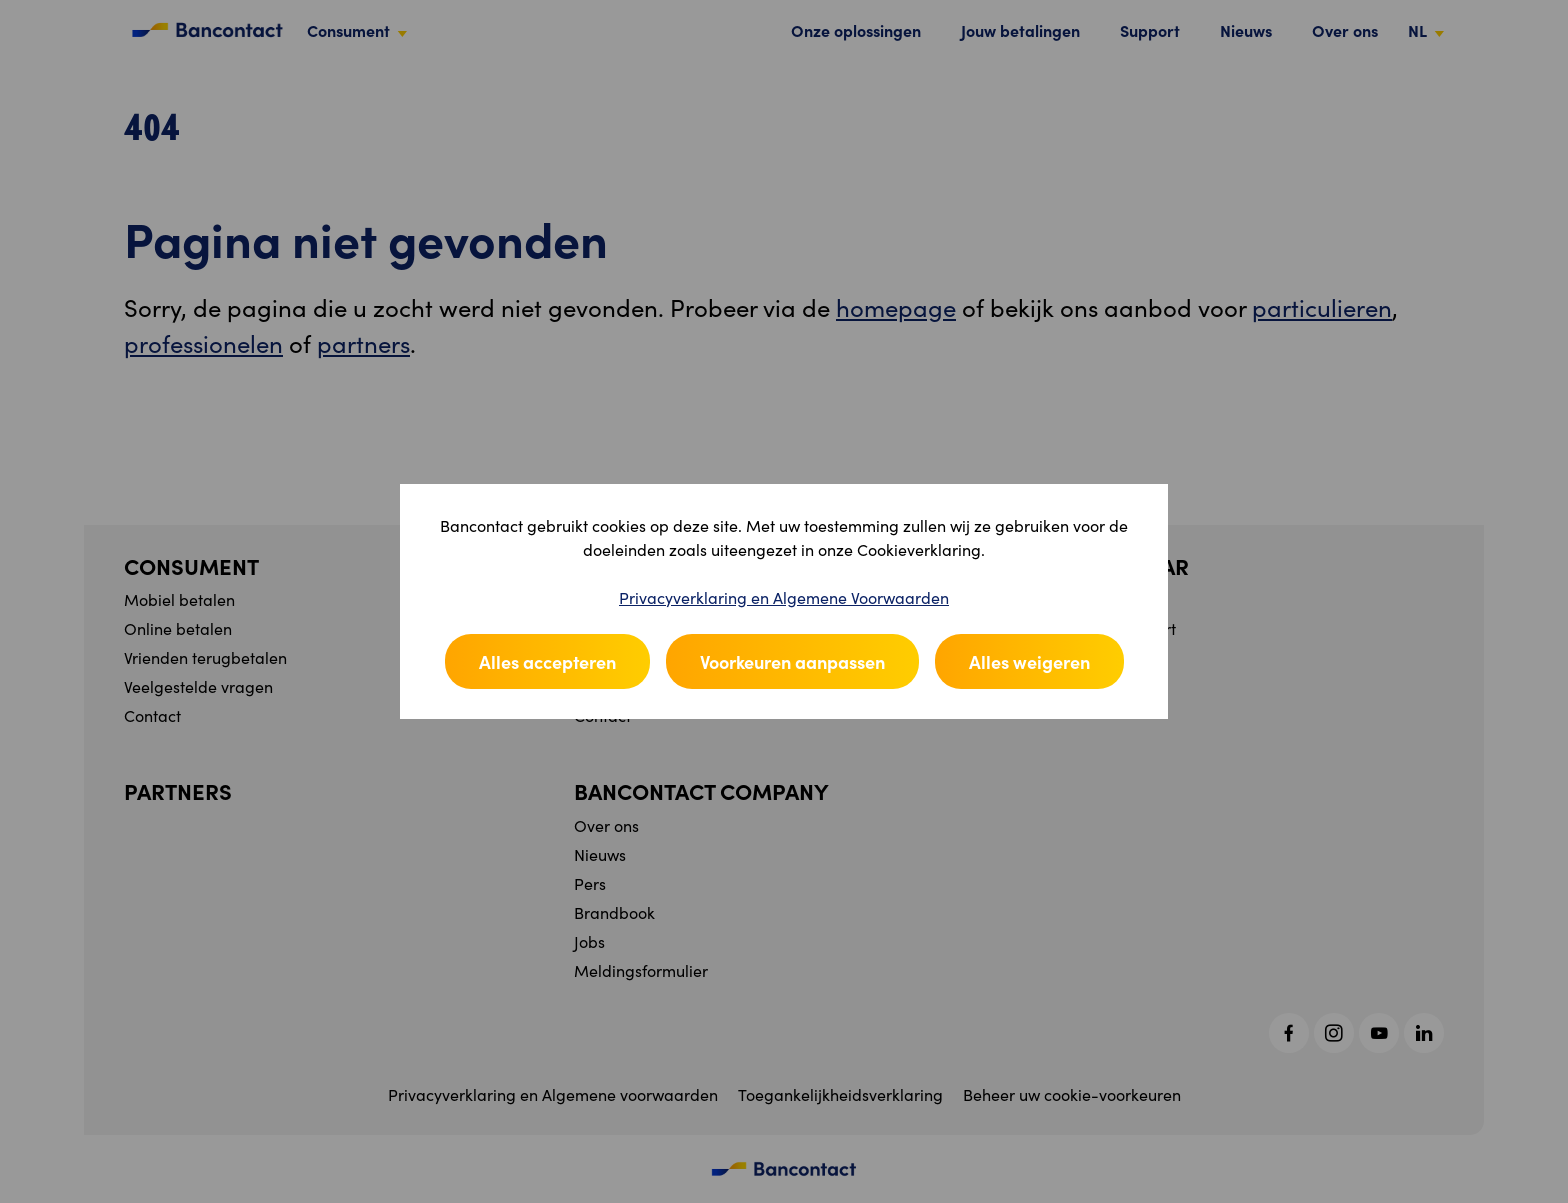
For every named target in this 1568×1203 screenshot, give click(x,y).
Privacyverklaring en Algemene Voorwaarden (784, 597)
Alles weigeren (1029, 661)
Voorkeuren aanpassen (792, 661)
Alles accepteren (547, 661)
